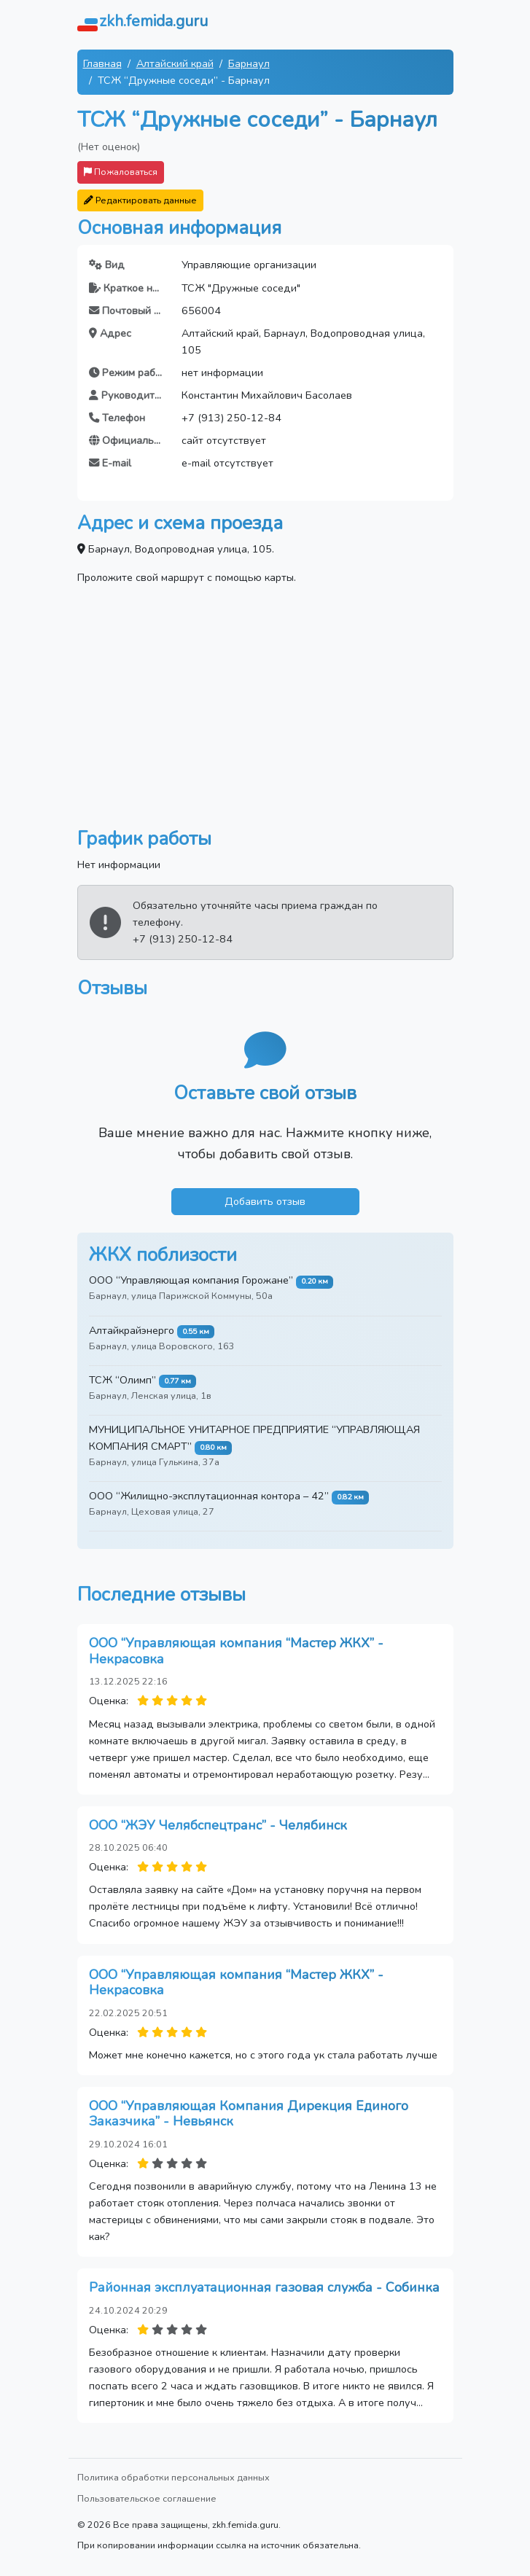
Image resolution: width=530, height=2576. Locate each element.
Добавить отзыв (265, 1201)
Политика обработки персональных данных (173, 2477)
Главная (102, 63)
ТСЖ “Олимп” (122, 1380)
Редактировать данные (140, 200)
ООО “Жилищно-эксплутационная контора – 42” (209, 1495)
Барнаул (249, 63)
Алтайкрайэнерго (131, 1330)
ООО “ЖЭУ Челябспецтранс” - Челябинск (218, 1825)
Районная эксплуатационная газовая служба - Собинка (264, 2287)
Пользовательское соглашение (147, 2498)
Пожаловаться (120, 171)
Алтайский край (175, 63)
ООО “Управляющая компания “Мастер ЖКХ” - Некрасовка (236, 1651)
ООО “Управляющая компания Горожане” (191, 1280)
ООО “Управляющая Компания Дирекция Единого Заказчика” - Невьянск (248, 2114)
